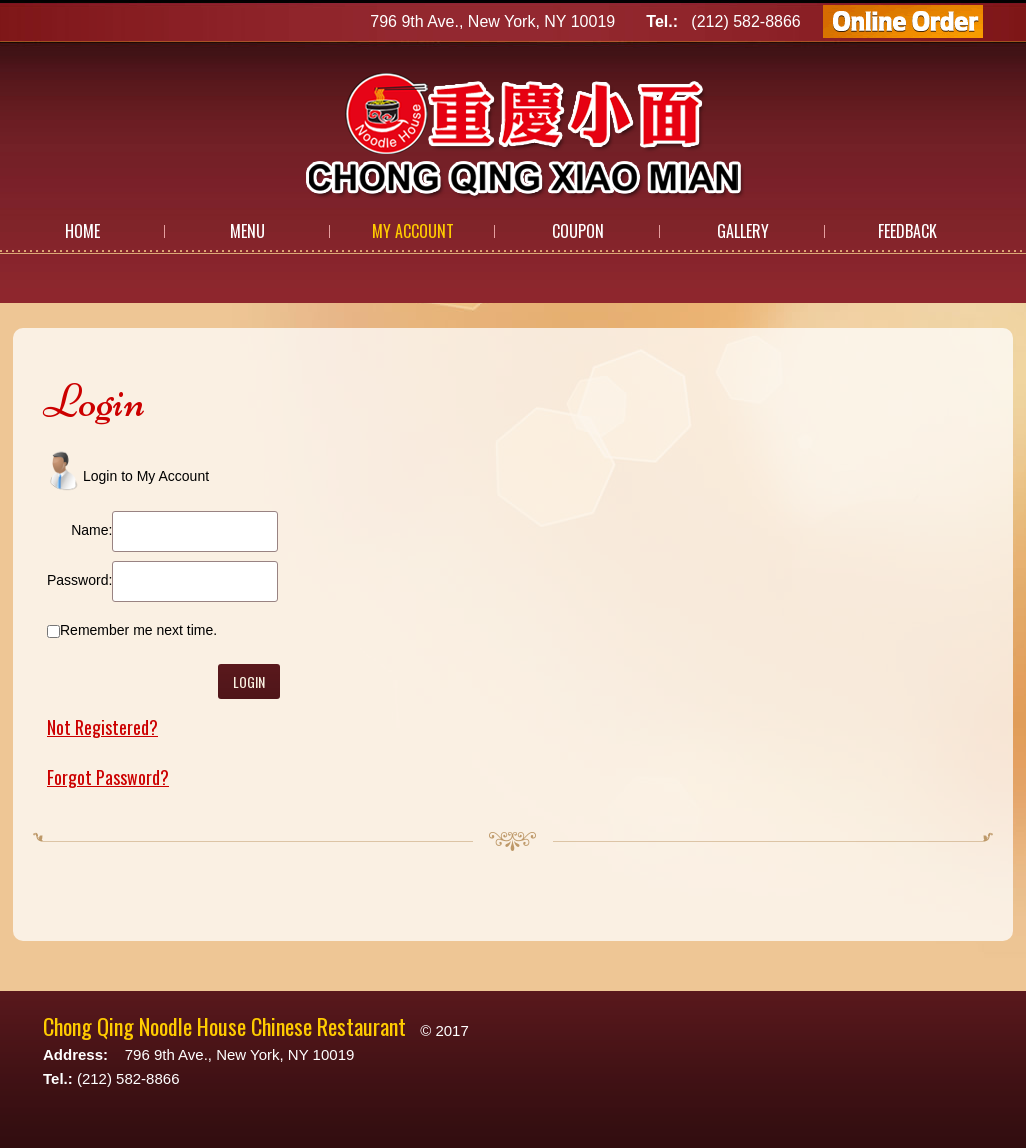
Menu (247, 231)
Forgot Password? (108, 777)
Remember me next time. (138, 630)
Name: (91, 530)
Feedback (907, 231)
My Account (413, 231)
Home (82, 231)
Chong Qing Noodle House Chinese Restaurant (224, 1026)
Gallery (743, 231)
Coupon (578, 231)
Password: (79, 580)
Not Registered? (102, 727)
